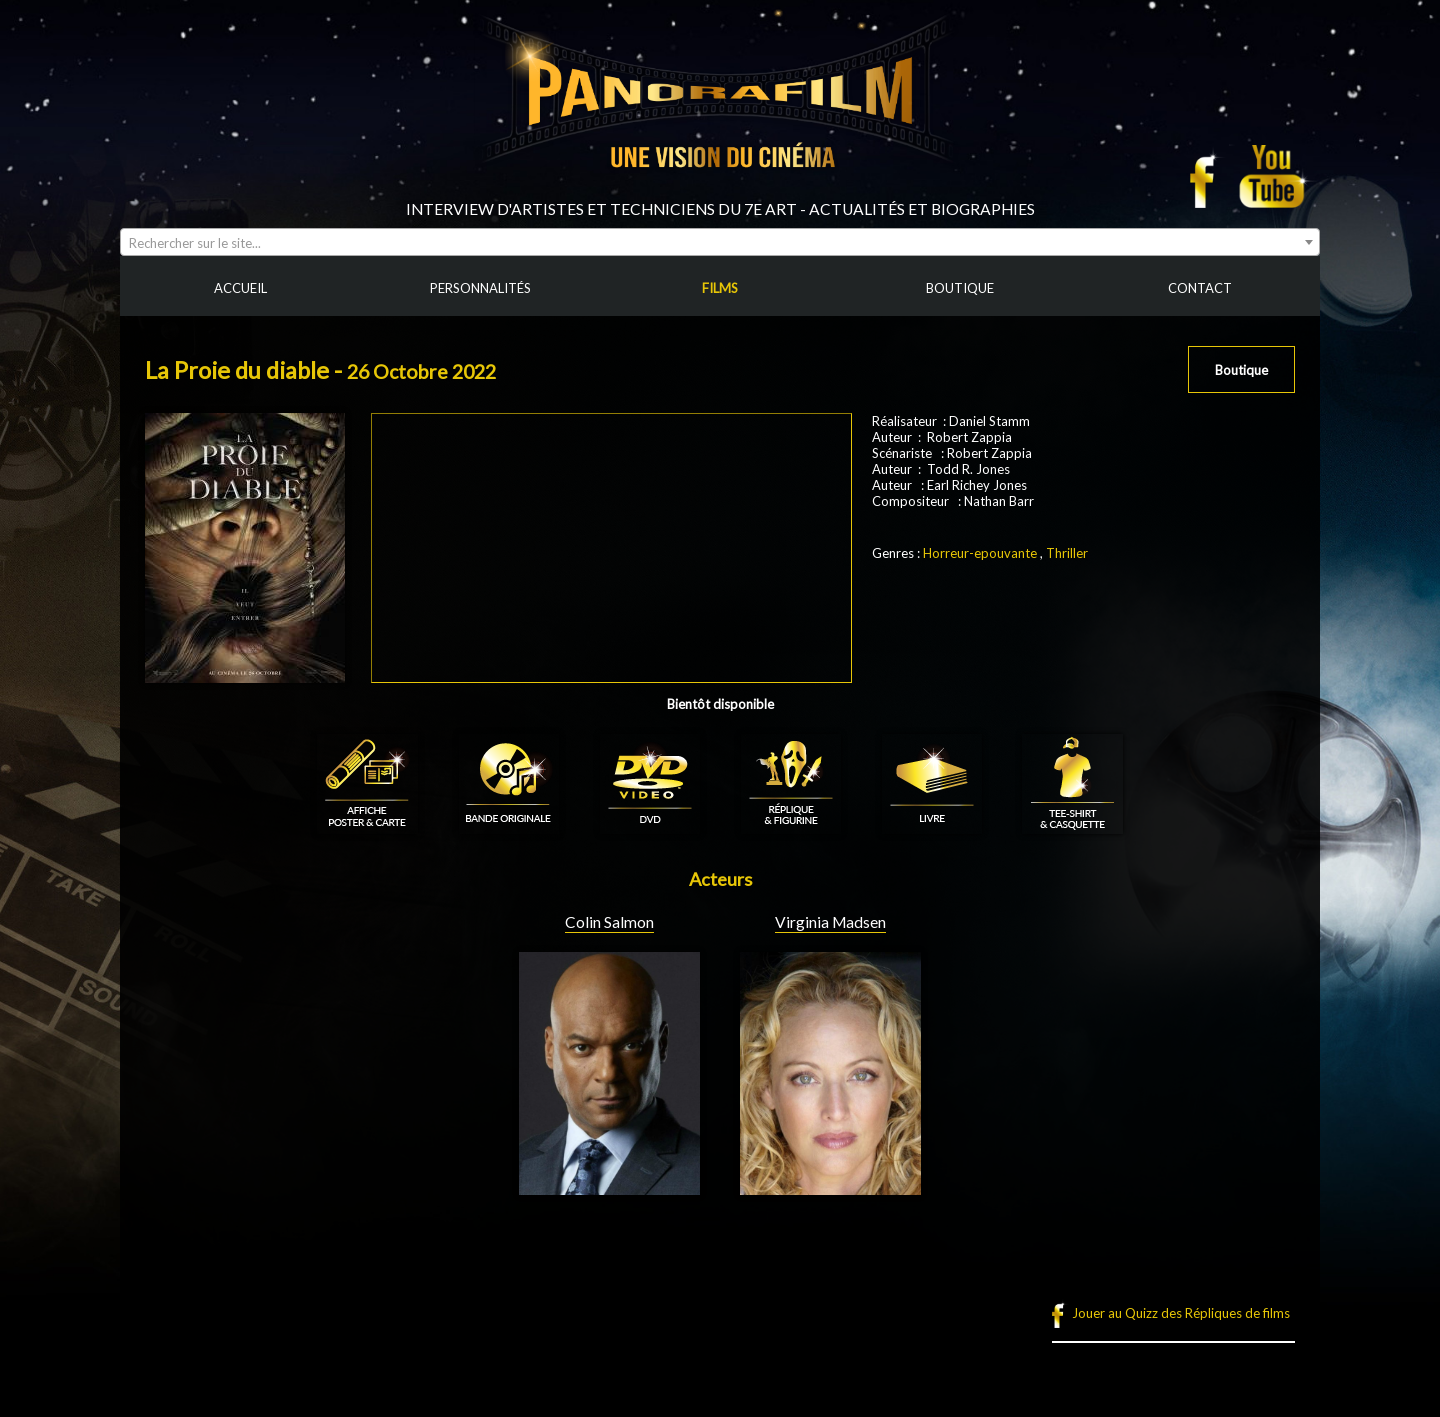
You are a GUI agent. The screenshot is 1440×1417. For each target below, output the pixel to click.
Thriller (1067, 553)
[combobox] (720, 242)
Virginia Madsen (830, 922)
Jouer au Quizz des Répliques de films (1181, 1313)
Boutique (1241, 370)
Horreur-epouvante (980, 553)
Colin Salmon (609, 922)
